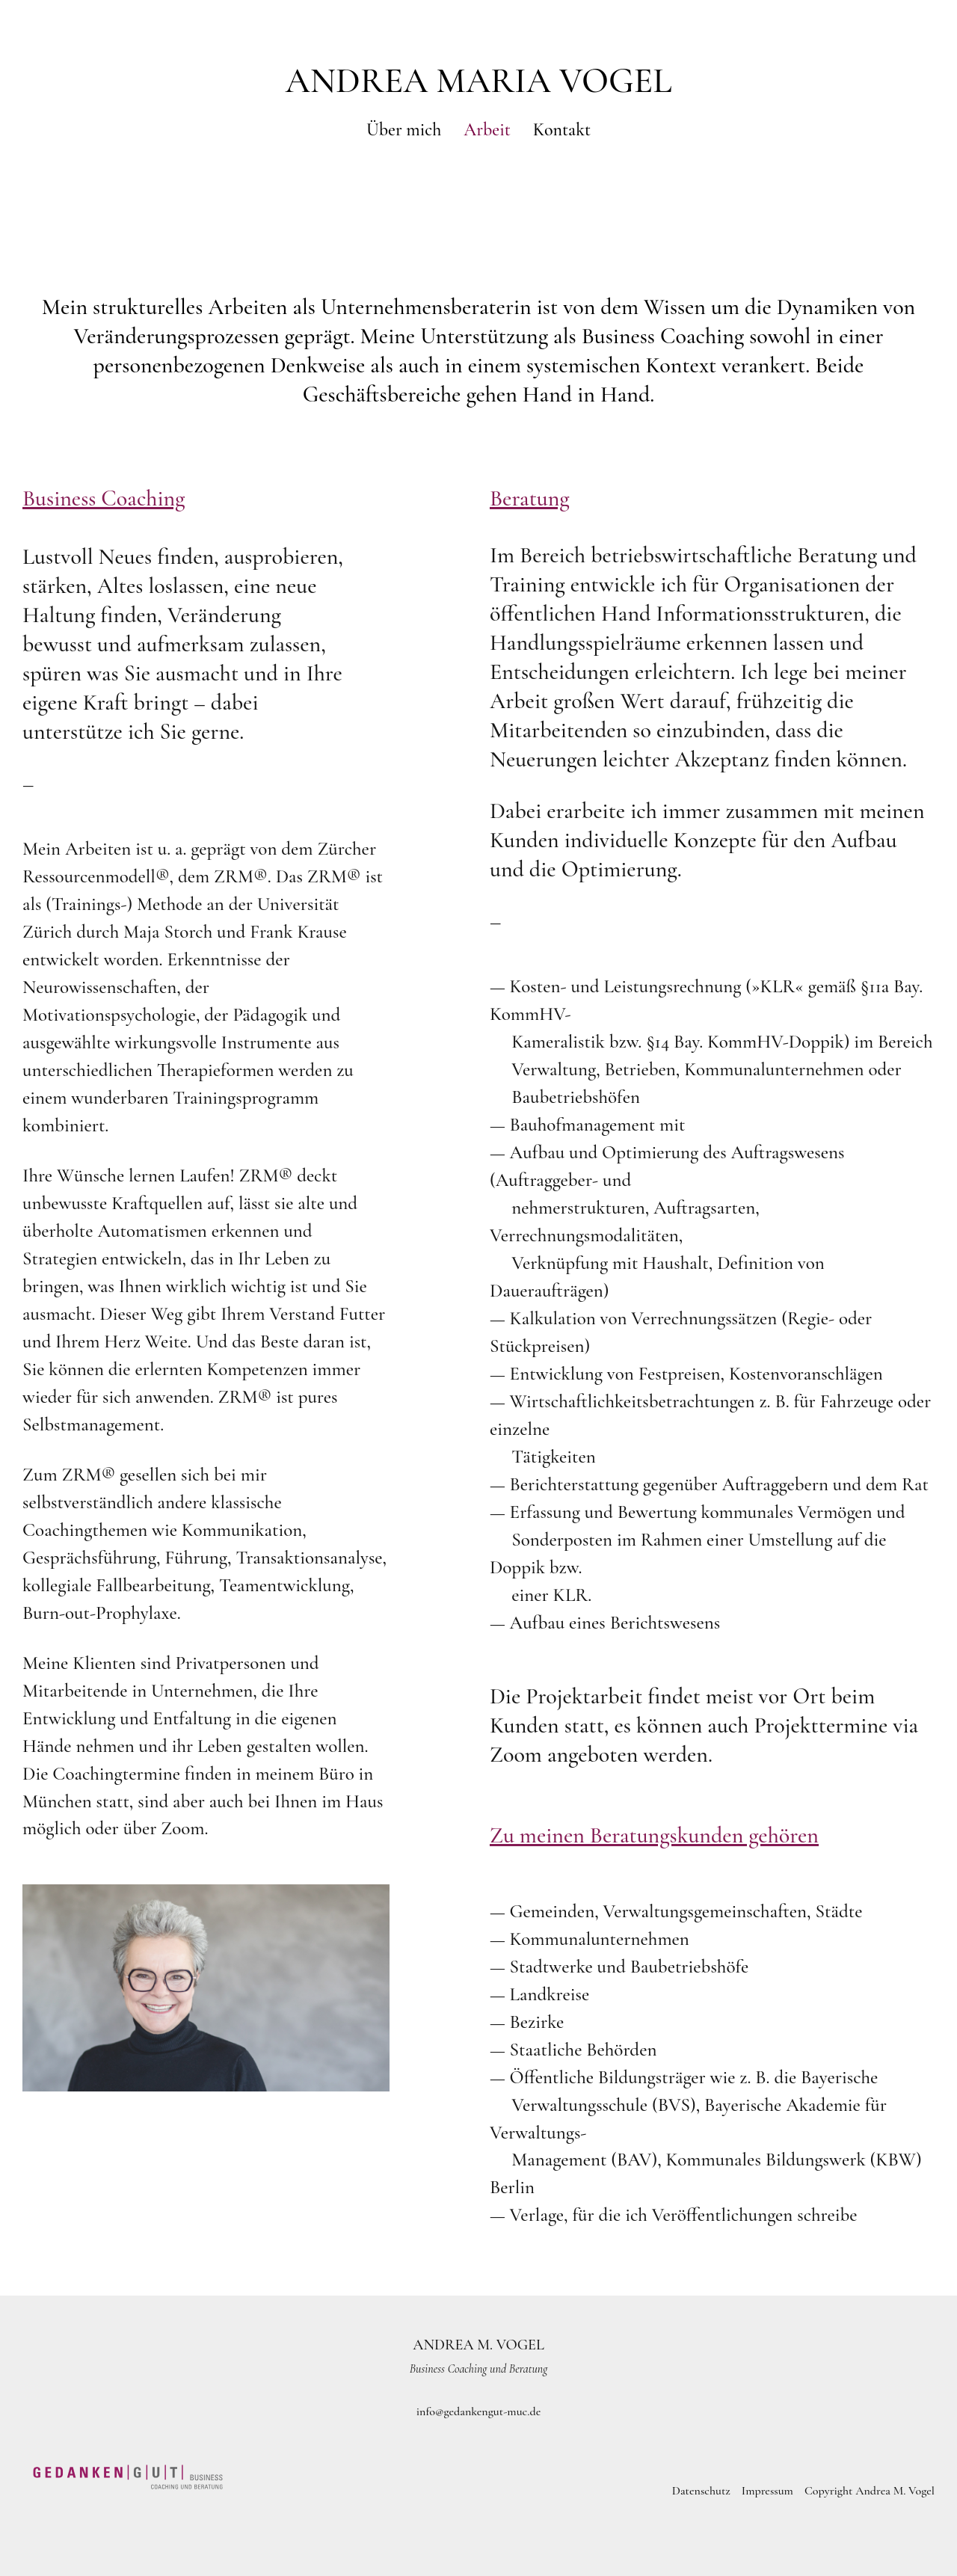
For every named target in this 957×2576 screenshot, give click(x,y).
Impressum (767, 2490)
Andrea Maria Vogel (478, 81)
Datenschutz (701, 2490)
